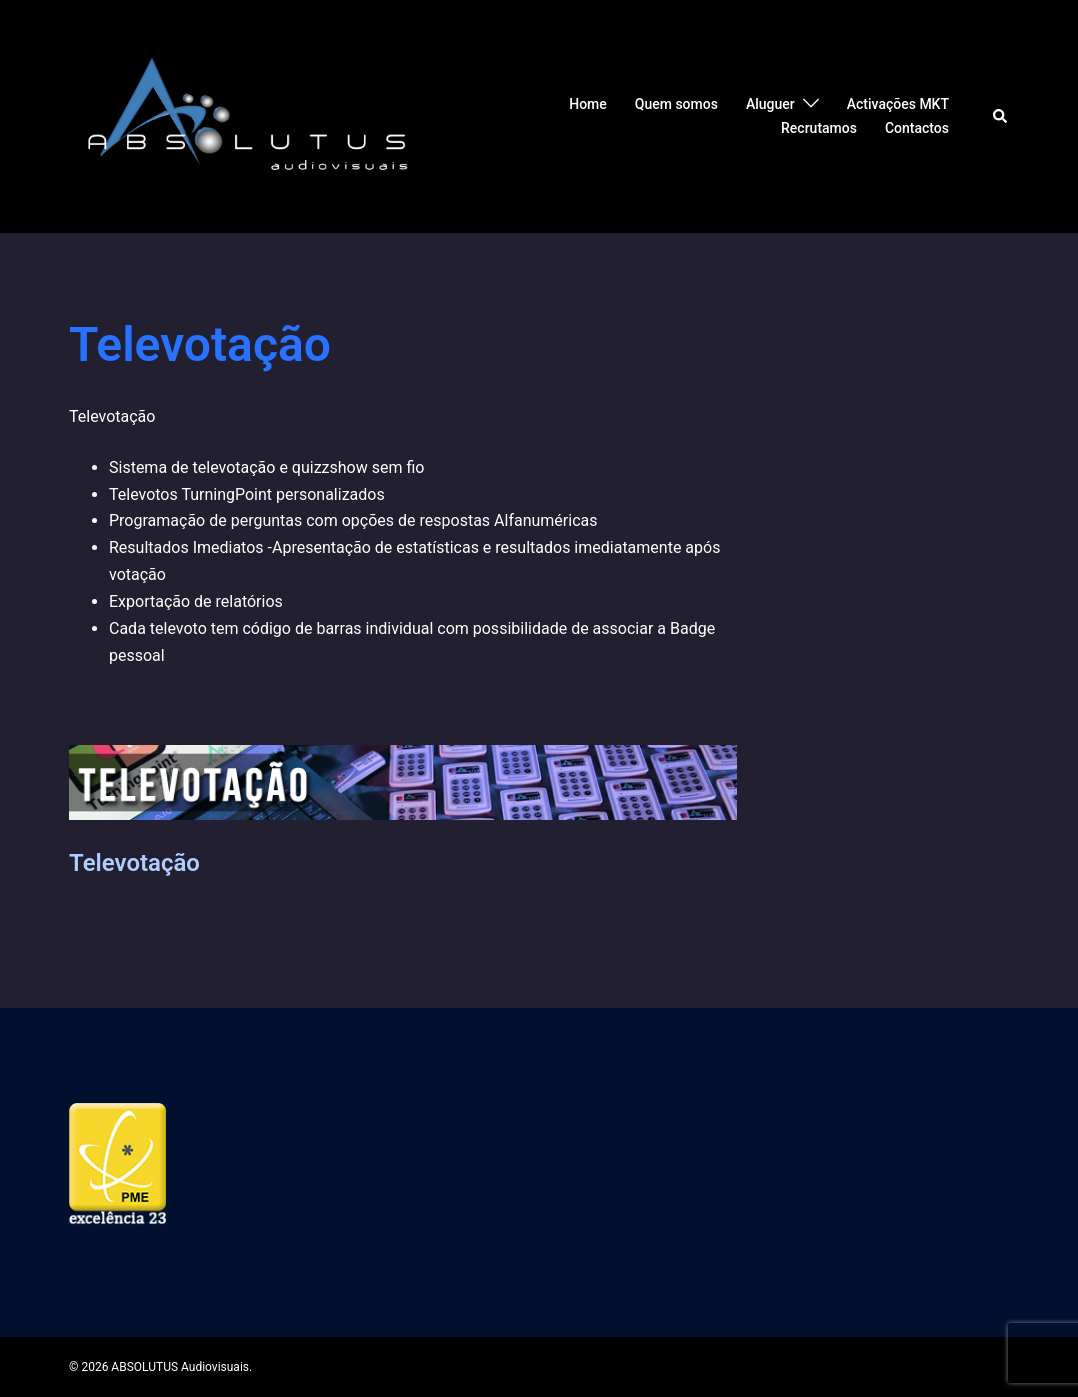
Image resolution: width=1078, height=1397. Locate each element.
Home (588, 104)
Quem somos (676, 104)
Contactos (917, 128)
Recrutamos (819, 128)
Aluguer (770, 104)
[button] (1001, 116)
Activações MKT (898, 104)
